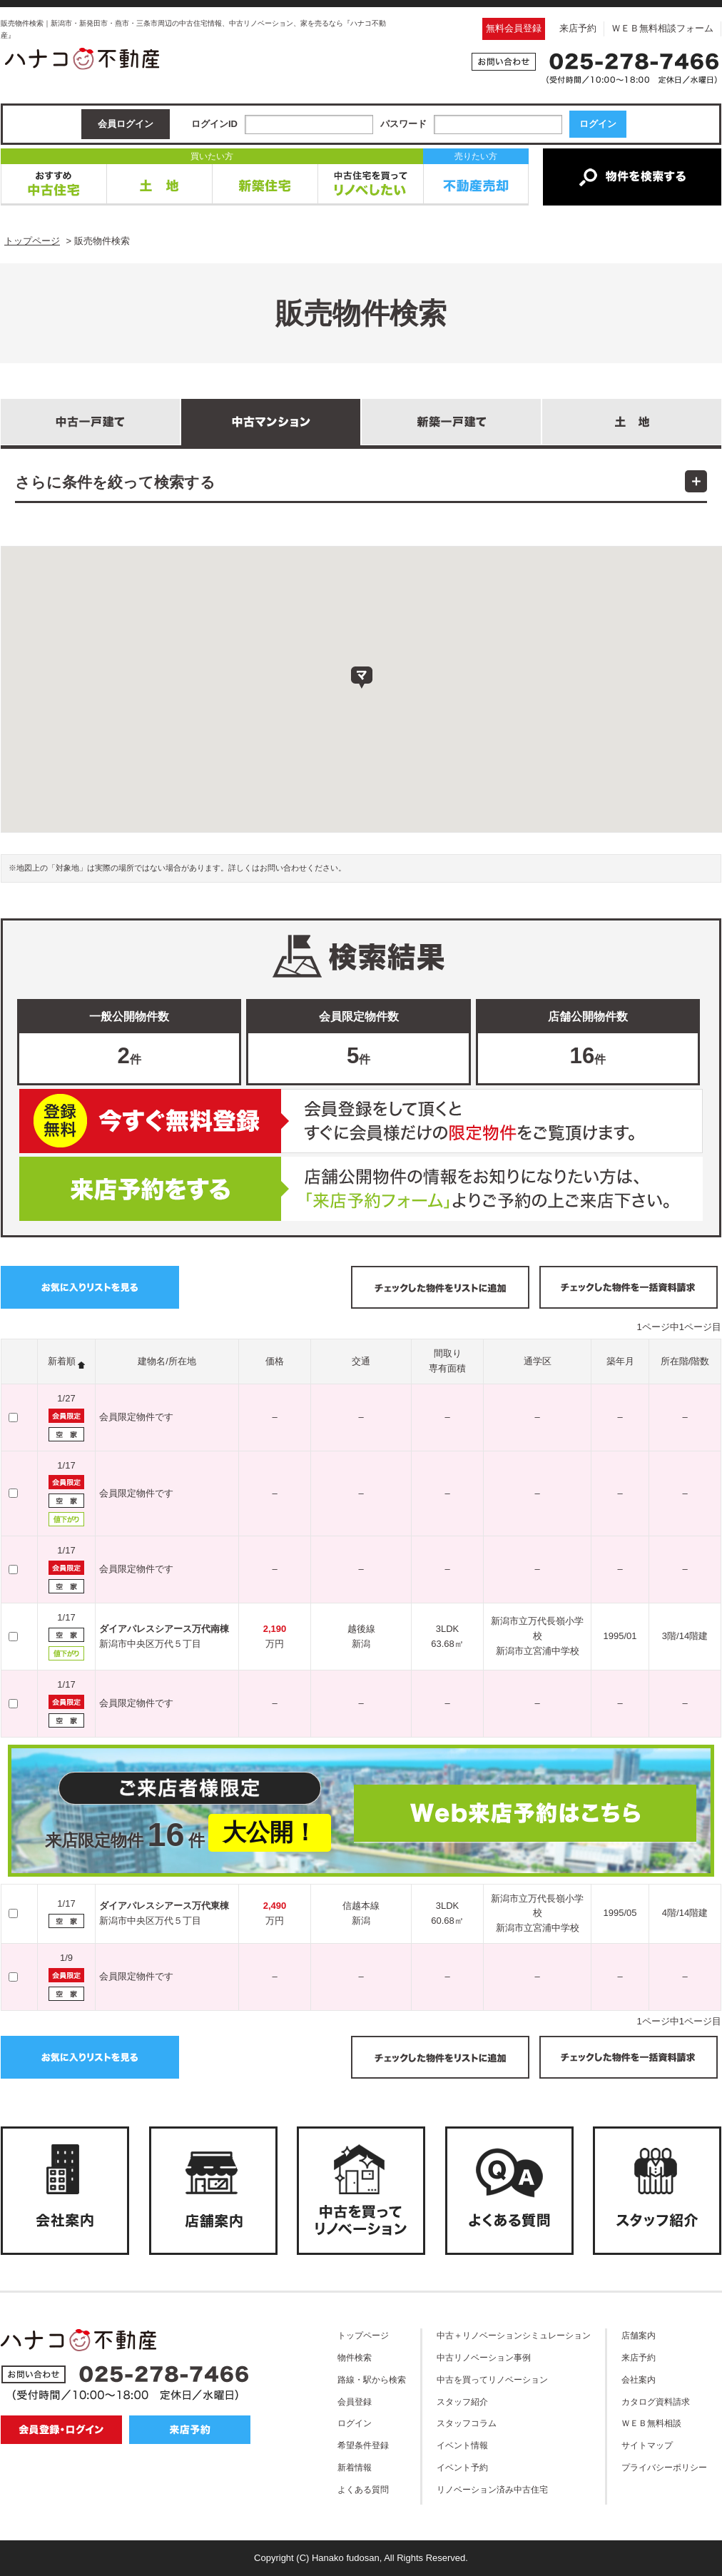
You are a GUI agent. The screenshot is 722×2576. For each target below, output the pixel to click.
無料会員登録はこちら (361, 1121)
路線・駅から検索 (371, 2379)
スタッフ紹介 (462, 2401)
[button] (361, 677)
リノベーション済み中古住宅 (492, 2489)
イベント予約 (462, 2467)
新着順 (62, 1361)
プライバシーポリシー (664, 2467)
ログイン (354, 2423)
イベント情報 (462, 2445)
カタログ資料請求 (655, 2401)
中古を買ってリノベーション (492, 2379)
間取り (448, 1353)
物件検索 (354, 2357)
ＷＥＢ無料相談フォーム (662, 28)
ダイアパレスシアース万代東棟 (164, 1905)
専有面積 (447, 1368)
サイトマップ (647, 2445)
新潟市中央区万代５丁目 (150, 1643)
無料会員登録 (514, 28)
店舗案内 (638, 2335)
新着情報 (354, 2467)
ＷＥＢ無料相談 (651, 2423)
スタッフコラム (467, 2423)
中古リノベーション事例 (484, 2357)
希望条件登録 (363, 2445)
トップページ (363, 2335)
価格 (274, 1361)
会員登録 (354, 2401)
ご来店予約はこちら (361, 1189)
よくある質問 (363, 2489)
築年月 (620, 1361)
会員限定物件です (136, 1416)
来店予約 (577, 28)
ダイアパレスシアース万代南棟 (164, 1628)
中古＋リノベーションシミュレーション (514, 2335)
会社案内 (638, 2379)
